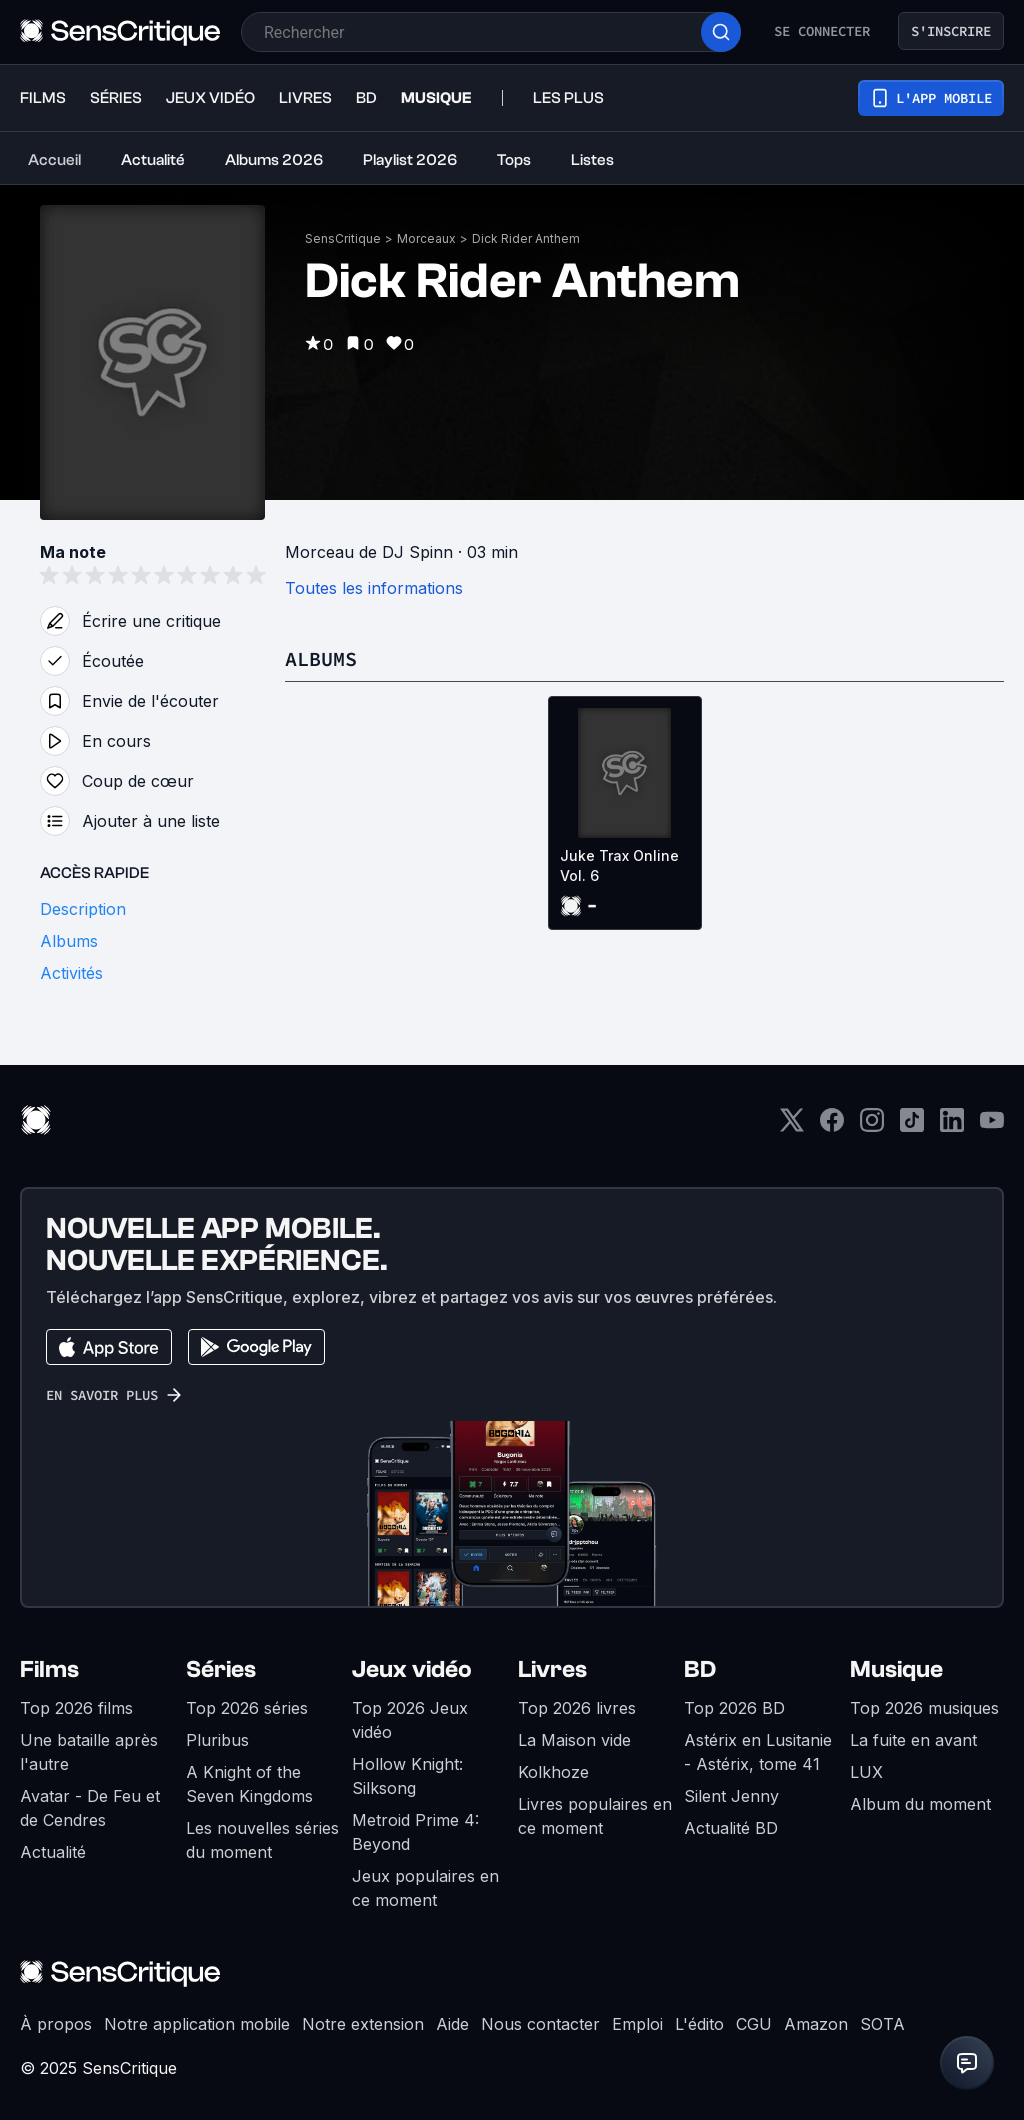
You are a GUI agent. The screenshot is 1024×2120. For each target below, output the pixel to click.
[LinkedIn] (952, 1126)
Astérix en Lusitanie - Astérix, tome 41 (758, 1752)
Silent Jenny (731, 1796)
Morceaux (426, 238)
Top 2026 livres (577, 1708)
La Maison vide (574, 1740)
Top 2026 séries (247, 1708)
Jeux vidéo (412, 1669)
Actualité (53, 1852)
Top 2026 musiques (924, 1708)
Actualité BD (731, 1828)
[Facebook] (832, 1126)
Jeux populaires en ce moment (425, 1888)
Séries (221, 1669)
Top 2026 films (76, 1708)
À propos (56, 2024)
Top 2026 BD (734, 1708)
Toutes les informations (374, 588)
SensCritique (343, 238)
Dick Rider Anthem (526, 238)
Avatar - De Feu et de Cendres (90, 1808)
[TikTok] (912, 1126)
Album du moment (920, 1804)
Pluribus (217, 1740)
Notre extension (363, 2024)
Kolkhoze (553, 1772)
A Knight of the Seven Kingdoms (249, 1784)
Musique (896, 1669)
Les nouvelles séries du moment (262, 1840)
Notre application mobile (197, 2024)
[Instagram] (872, 1126)
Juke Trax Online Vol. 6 (619, 865)
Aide (452, 2024)
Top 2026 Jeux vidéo (410, 1720)
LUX (866, 1772)
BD (700, 1669)
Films (49, 1669)
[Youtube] (992, 1126)
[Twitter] (792, 1126)
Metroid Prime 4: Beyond (415, 1832)
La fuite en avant (913, 1740)
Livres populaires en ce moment (595, 1816)
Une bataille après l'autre (89, 1752)
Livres (552, 1669)
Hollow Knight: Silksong (407, 1776)
